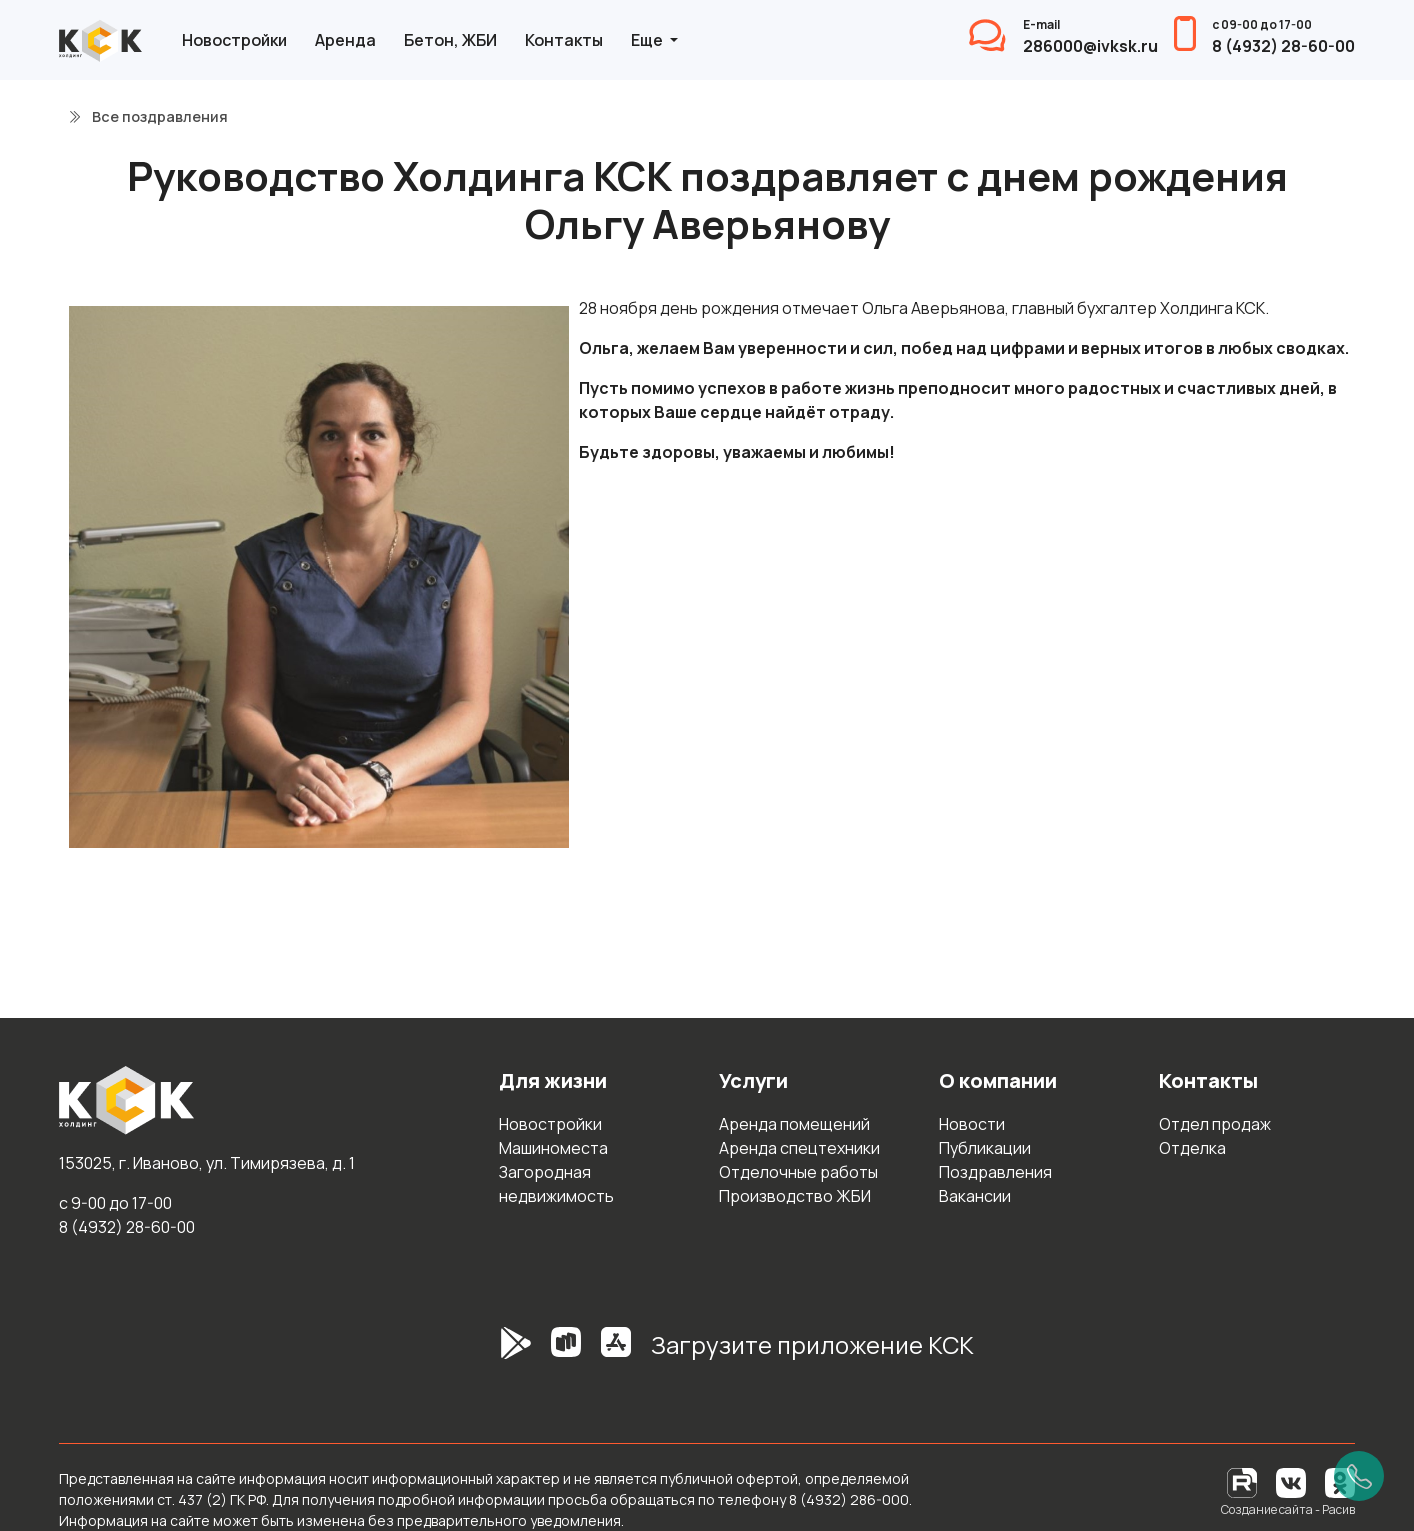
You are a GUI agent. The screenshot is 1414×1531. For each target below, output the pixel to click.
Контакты (564, 40)
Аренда (345, 40)
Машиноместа (553, 1148)
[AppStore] (616, 1353)
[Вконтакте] (1291, 1481)
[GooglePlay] (486, 1353)
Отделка (1192, 1148)
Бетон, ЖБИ (450, 40)
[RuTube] (1243, 1481)
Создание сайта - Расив (1288, 1509)
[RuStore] (566, 1353)
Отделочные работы (798, 1172)
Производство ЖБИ (795, 1196)
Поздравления (995, 1172)
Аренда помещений (794, 1124)
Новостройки (234, 40)
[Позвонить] (1359, 1476)
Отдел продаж (1215, 1124)
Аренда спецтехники (799, 1148)
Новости (972, 1124)
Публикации (985, 1148)
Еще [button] (648, 40)
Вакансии (975, 1196)
